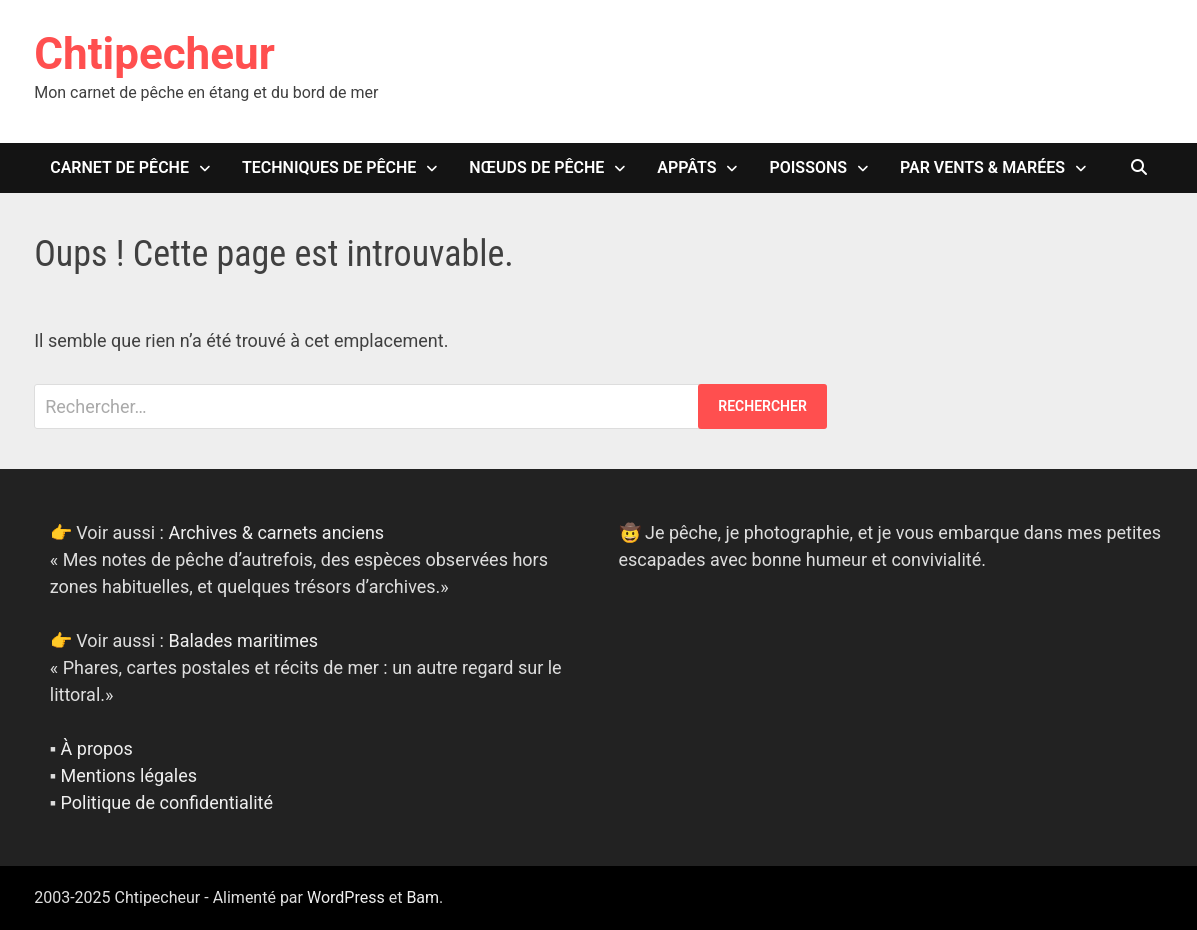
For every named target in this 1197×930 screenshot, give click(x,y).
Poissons (808, 167)
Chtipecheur (154, 54)
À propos (97, 748)
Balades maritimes (243, 640)
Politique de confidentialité (167, 802)
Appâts (686, 167)
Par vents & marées (982, 167)
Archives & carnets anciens (276, 532)
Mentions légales (129, 775)
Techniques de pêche (329, 167)
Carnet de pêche (119, 167)
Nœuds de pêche (536, 167)
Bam (422, 897)
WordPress (346, 897)
